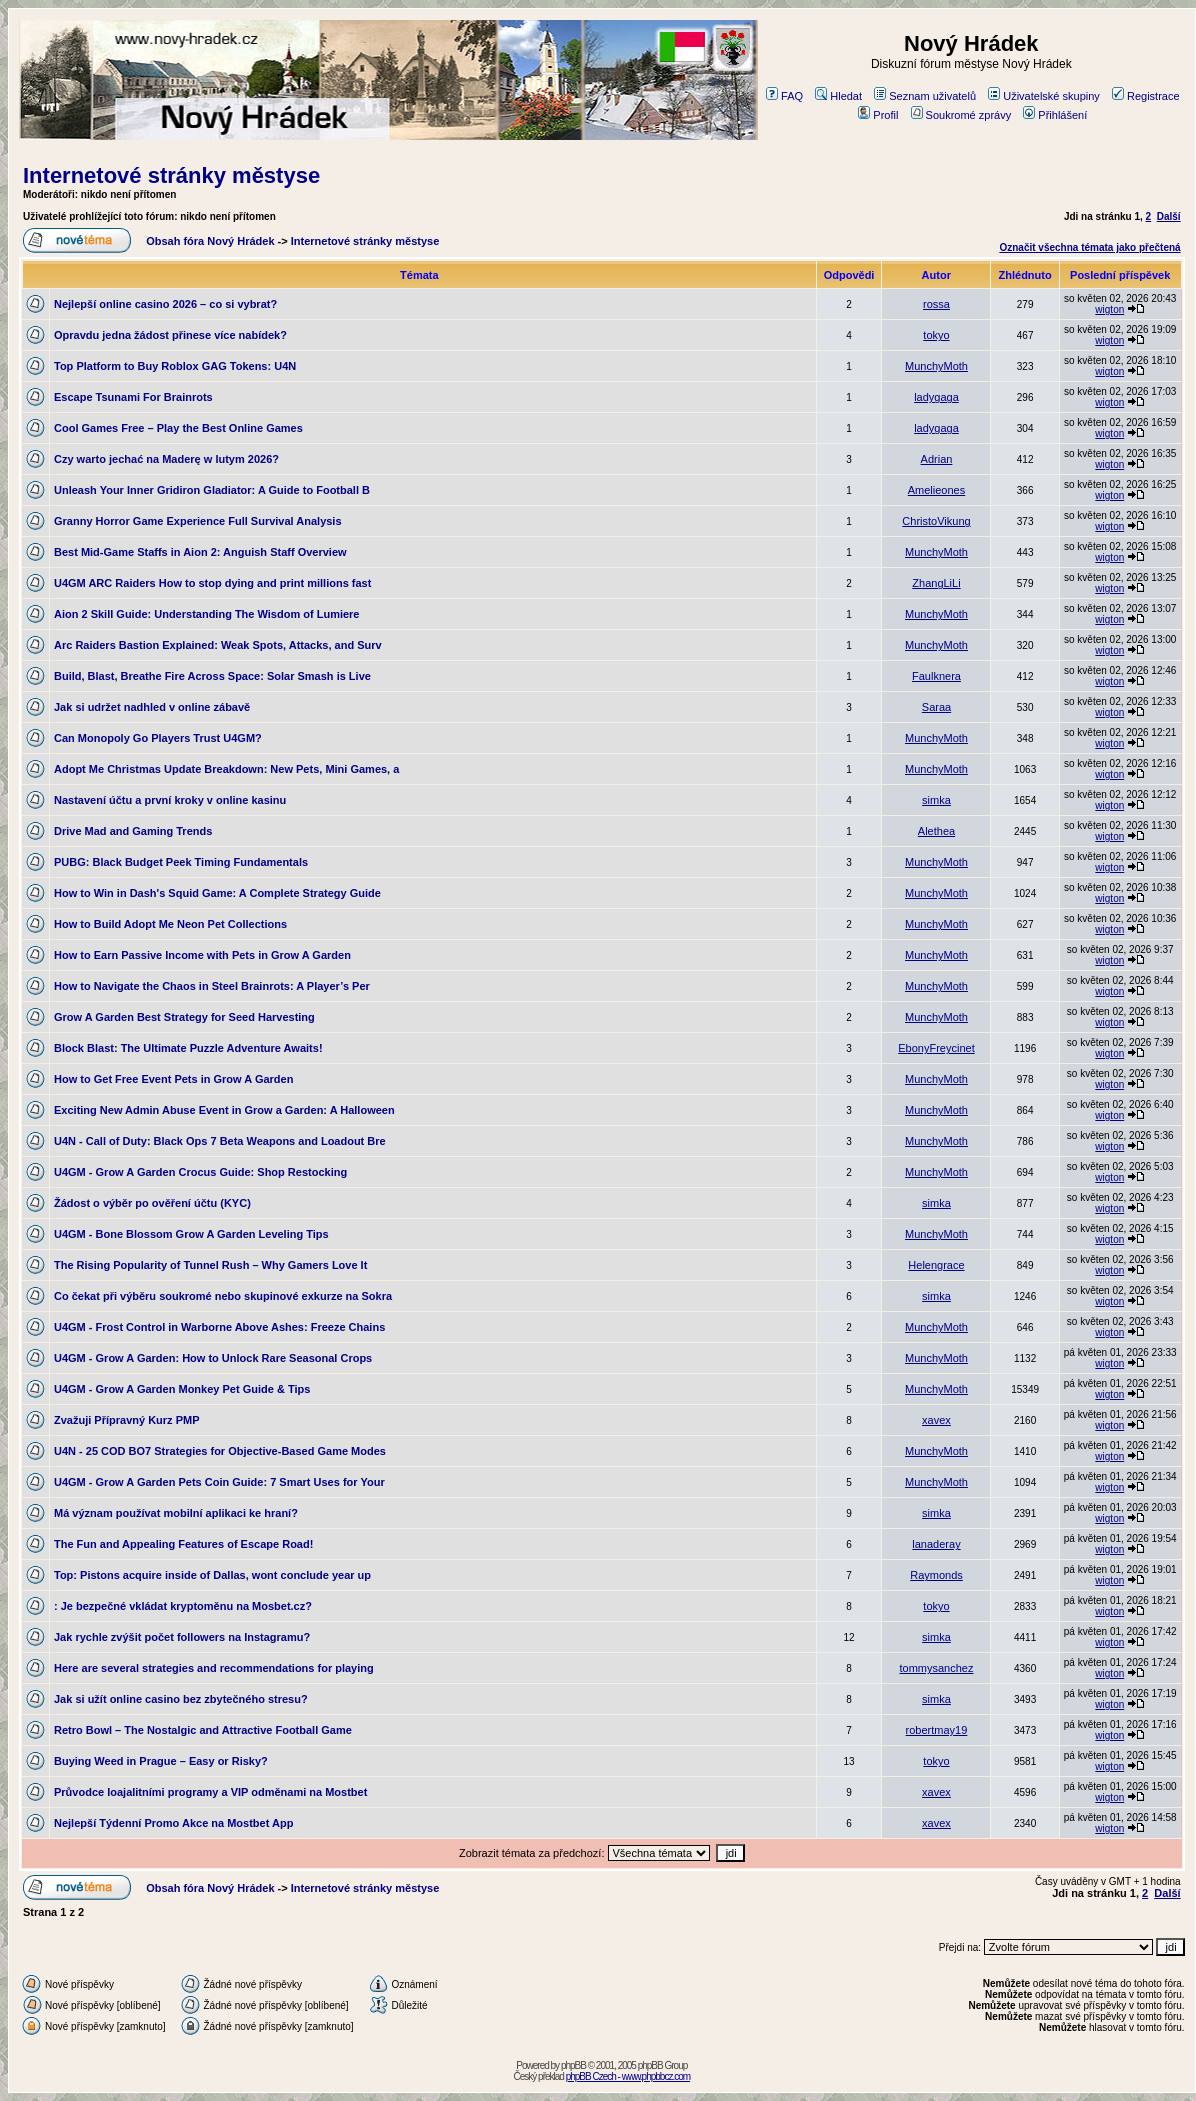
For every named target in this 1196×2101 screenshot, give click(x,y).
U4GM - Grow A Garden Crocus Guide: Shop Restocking (200, 1172)
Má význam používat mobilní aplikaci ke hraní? (176, 1513)
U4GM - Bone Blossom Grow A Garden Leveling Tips (191, 1234)
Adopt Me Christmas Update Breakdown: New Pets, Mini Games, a (226, 769)
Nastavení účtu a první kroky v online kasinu (170, 800)
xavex (936, 1420)
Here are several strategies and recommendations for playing (214, 1668)
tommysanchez (936, 1668)
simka (936, 800)
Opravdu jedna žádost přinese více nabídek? (170, 335)
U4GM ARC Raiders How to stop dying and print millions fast (212, 583)
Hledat (838, 96)
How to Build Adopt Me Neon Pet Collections (170, 924)
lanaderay (936, 1544)
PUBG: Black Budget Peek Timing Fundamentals (181, 862)
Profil (878, 115)
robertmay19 (937, 1730)
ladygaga (936, 397)
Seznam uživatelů (925, 96)
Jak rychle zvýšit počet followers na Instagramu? (182, 1637)
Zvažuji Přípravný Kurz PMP (126, 1420)
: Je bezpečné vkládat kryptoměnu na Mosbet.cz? (183, 1606)
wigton (1109, 309)
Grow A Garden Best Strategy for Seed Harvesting (184, 1017)
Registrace (1146, 96)
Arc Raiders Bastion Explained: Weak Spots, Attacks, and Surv (218, 645)
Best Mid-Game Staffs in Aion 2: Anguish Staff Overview (200, 552)
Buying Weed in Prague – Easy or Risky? (161, 1761)
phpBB (573, 2065)
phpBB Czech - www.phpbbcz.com (628, 2076)
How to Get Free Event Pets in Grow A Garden (173, 1079)
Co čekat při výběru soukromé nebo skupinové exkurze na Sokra (223, 1296)
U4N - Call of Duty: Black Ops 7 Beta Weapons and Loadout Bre (220, 1141)
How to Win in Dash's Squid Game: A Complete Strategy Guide (217, 893)
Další (1169, 216)
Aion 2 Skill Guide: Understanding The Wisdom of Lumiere (206, 614)
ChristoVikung (936, 521)
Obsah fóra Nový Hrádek (210, 241)
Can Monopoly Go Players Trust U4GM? (158, 738)
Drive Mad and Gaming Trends (133, 831)
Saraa (936, 707)
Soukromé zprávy (961, 115)
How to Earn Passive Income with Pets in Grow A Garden (202, 955)
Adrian (937, 459)
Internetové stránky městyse (171, 175)
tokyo (936, 335)
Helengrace (936, 1265)
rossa (936, 304)
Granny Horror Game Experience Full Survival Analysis (198, 521)
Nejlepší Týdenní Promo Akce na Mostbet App (173, 1823)
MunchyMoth (936, 366)
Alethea (936, 831)
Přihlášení (1055, 115)
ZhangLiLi (936, 583)
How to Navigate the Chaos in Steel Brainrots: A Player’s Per (212, 986)
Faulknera (936, 676)
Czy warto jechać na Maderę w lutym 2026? (166, 459)
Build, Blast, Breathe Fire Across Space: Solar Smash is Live (212, 676)
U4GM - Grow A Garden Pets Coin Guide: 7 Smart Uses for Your (219, 1482)
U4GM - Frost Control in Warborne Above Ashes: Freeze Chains (219, 1327)
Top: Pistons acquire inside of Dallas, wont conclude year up (212, 1575)
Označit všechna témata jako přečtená (1089, 247)
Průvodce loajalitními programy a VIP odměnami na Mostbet (210, 1792)
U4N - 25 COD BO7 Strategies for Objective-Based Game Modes (220, 1451)
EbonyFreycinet (936, 1048)
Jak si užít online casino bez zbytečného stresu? (181, 1699)
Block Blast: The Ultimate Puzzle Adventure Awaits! (188, 1048)
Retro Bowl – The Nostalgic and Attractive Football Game (203, 1730)
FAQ (784, 96)
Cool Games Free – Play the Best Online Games (178, 428)
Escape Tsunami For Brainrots (133, 397)
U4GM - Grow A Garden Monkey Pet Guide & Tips (182, 1389)
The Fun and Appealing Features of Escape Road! (183, 1544)
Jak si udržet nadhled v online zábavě (152, 707)
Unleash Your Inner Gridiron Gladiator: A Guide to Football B (212, 490)
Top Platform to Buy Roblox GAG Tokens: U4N (175, 366)
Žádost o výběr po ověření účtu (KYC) (152, 1203)
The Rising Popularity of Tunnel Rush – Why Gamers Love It (210, 1265)
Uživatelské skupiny (1044, 96)
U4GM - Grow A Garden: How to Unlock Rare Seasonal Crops (213, 1358)
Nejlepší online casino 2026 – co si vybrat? (165, 304)
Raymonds (936, 1575)
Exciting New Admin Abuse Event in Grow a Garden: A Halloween (224, 1110)
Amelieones (936, 490)
